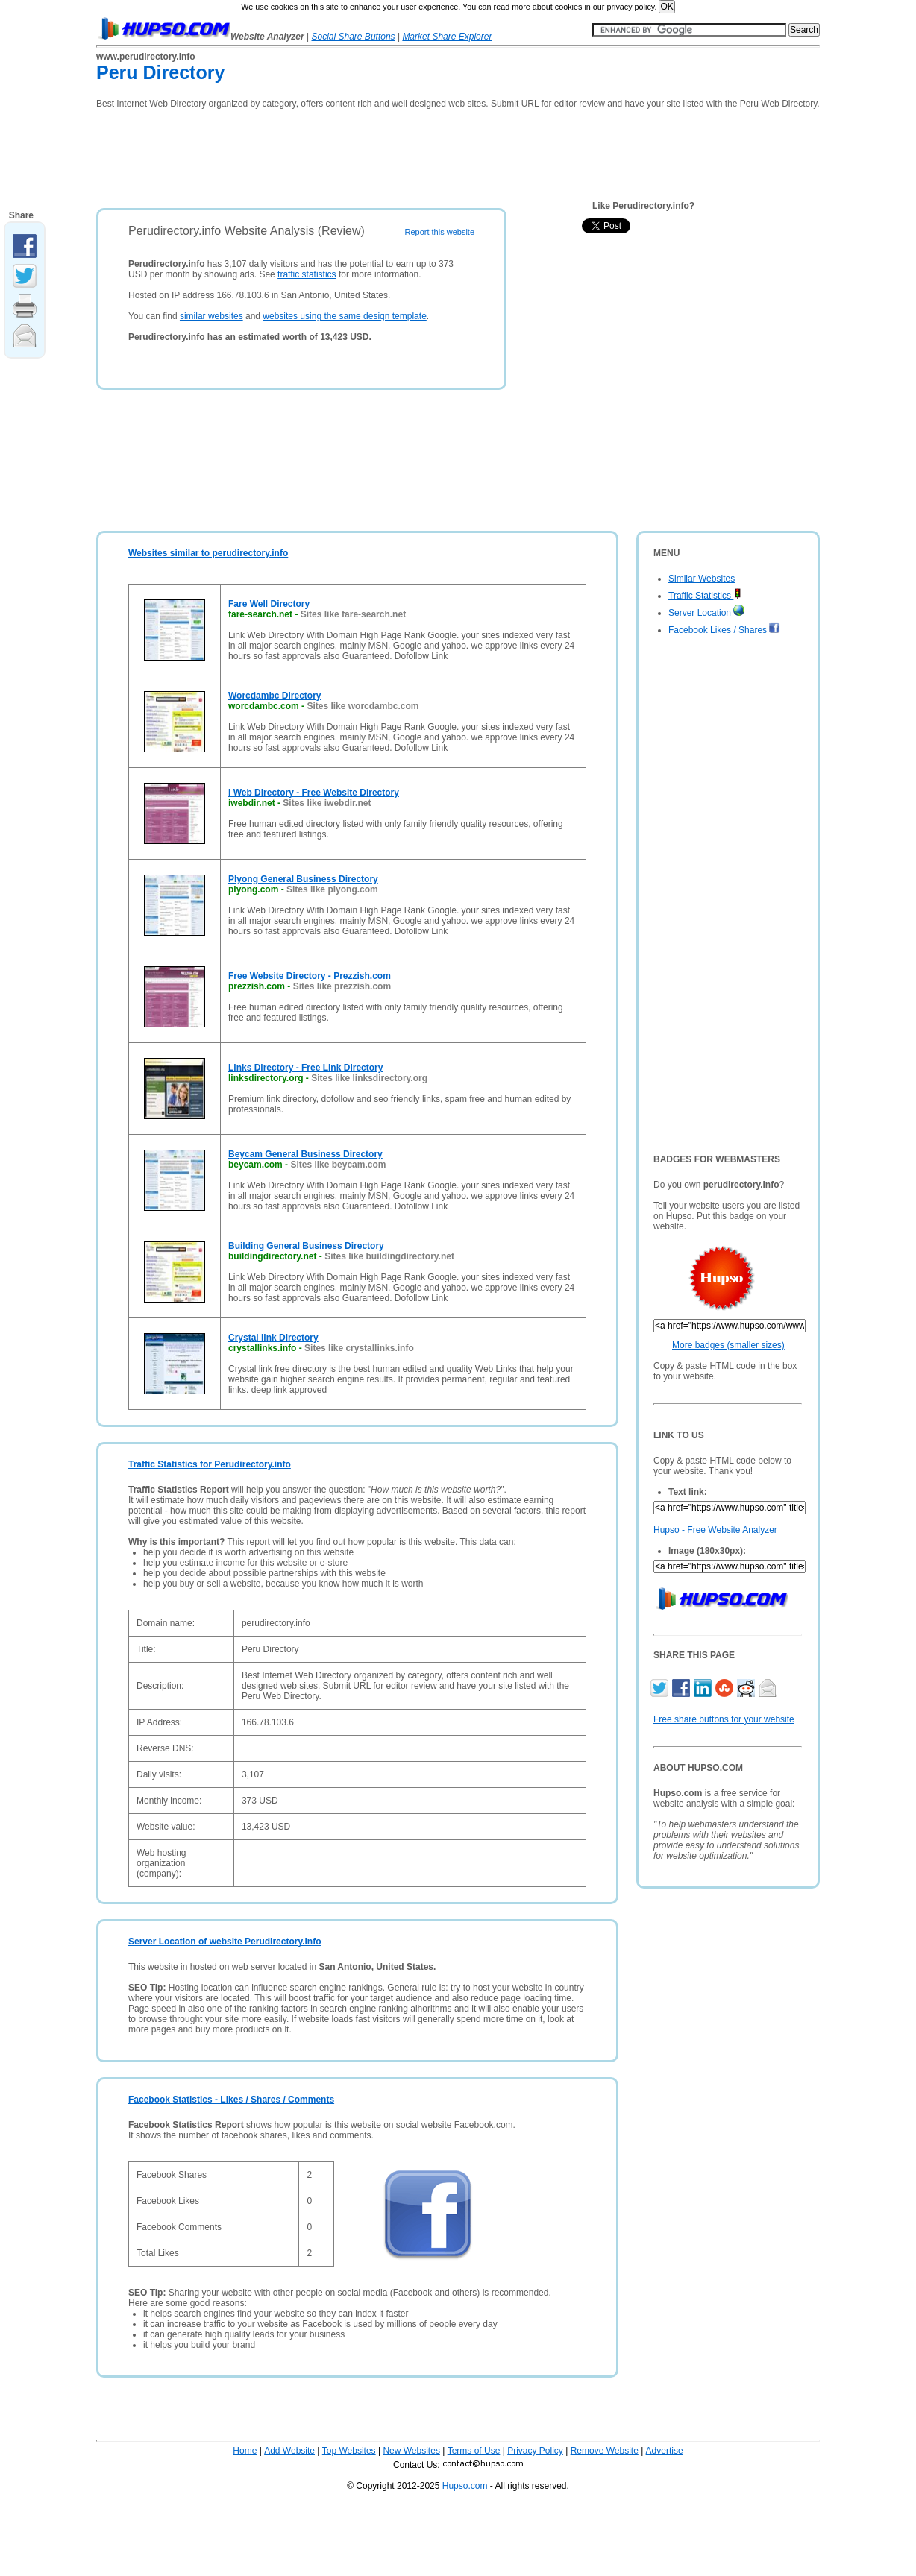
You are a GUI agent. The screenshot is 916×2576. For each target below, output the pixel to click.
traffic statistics (306, 274)
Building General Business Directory (306, 1246)
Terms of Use (474, 2451)
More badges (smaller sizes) (728, 1345)
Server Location (706, 613)
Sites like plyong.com (332, 889)
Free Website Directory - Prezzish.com (309, 976)
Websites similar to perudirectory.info (208, 553)
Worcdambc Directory (274, 695)
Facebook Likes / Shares (724, 630)
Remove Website (605, 2451)
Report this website (439, 231)
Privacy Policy (535, 2451)
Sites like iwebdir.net (327, 803)
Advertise (664, 2451)
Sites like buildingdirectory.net (389, 1256)
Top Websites (349, 2451)
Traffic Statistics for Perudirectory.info (209, 1464)
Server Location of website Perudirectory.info (224, 1941)
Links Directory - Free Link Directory (305, 1067)
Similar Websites (701, 578)
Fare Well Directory (269, 604)
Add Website (289, 2451)
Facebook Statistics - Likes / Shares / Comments (231, 2099)
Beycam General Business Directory (305, 1154)
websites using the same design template (344, 316)
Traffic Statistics (704, 596)
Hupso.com (465, 2486)
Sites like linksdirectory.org (369, 1078)
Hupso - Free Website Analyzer (715, 1530)
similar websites (211, 316)
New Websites (411, 2451)
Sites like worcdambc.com (362, 706)
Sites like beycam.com (338, 1164)
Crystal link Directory (273, 1337)
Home (245, 2451)
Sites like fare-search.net (353, 614)
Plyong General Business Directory (303, 879)
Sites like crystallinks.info (359, 1348)
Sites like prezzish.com (342, 986)
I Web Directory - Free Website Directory (313, 792)
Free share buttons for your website (723, 1719)
